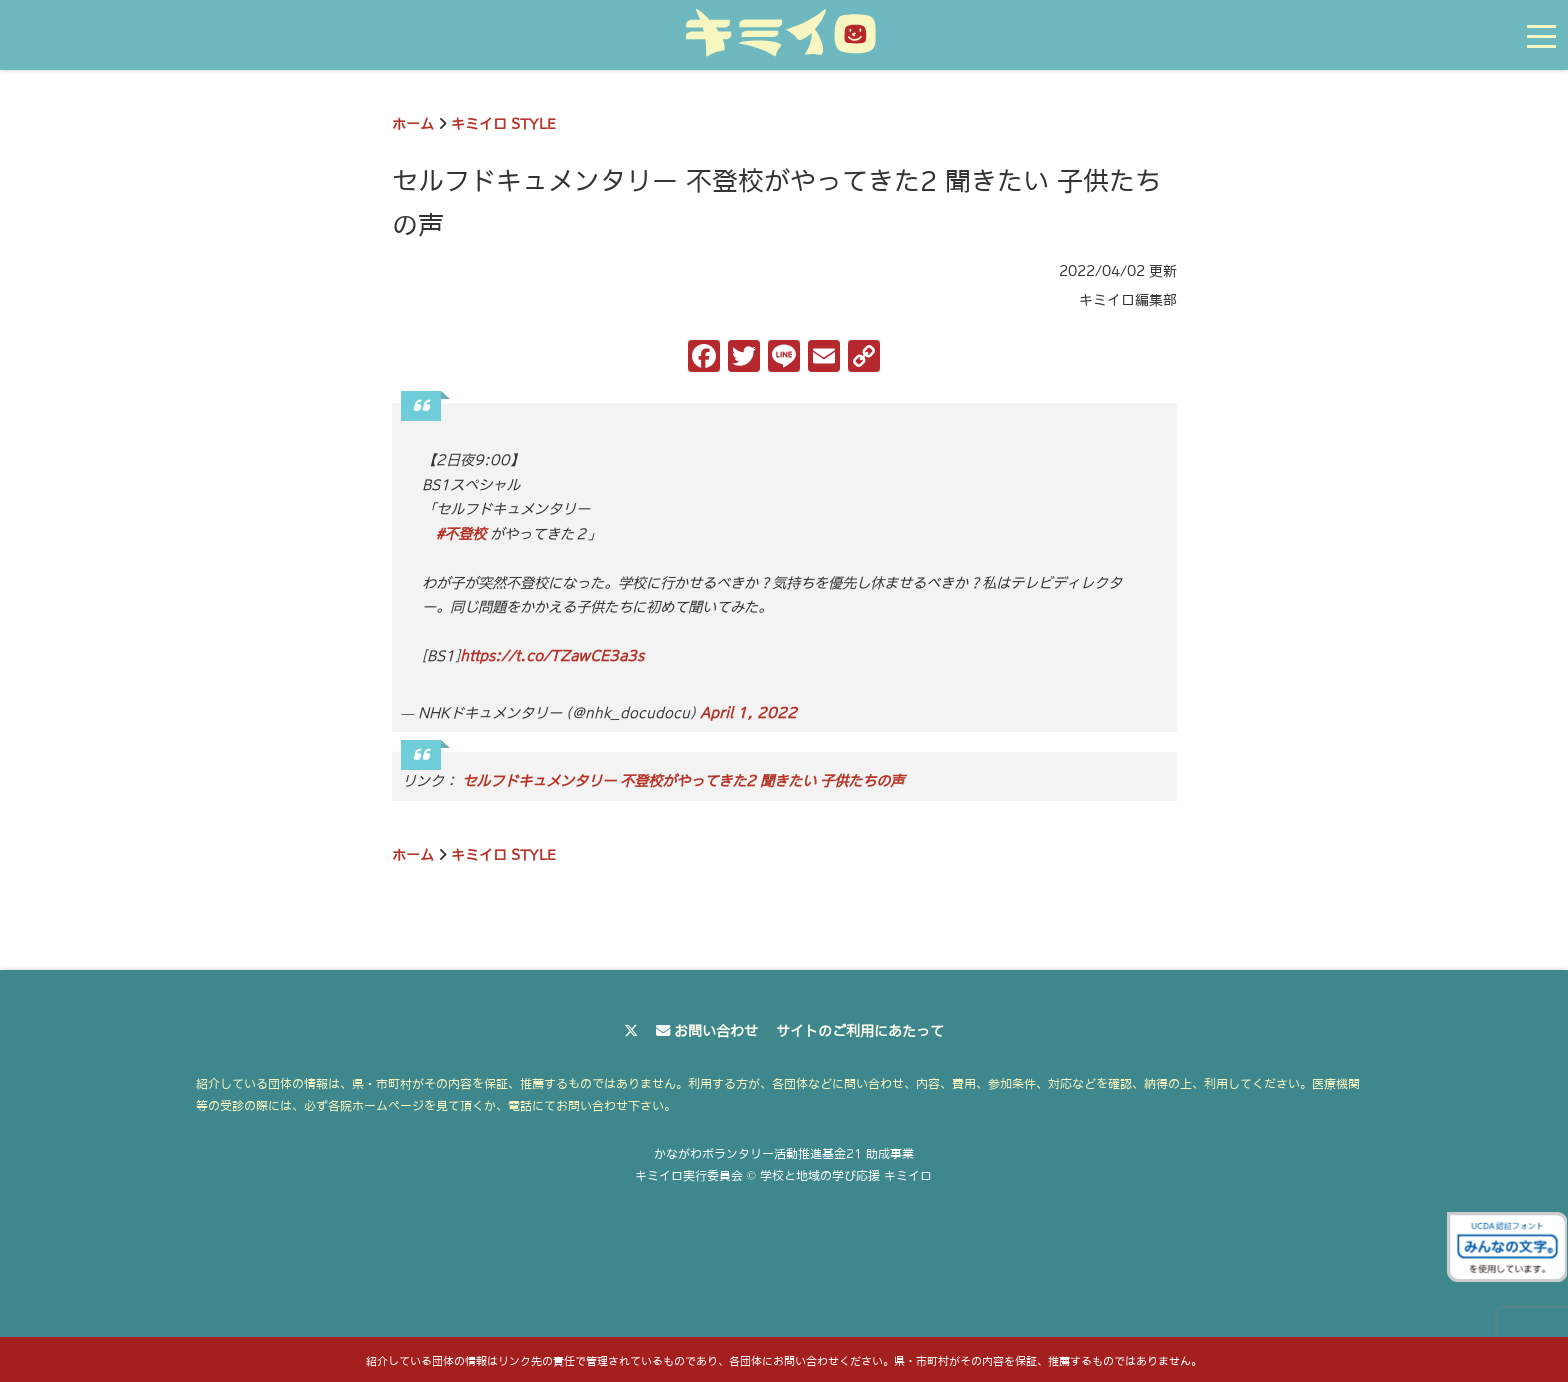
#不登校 (461, 534)
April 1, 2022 (748, 713)
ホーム (413, 124)
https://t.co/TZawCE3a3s (552, 656)
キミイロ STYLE (503, 124)
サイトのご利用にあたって (860, 1031)
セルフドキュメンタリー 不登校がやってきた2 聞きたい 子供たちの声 (683, 781)
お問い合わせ (716, 1031)
